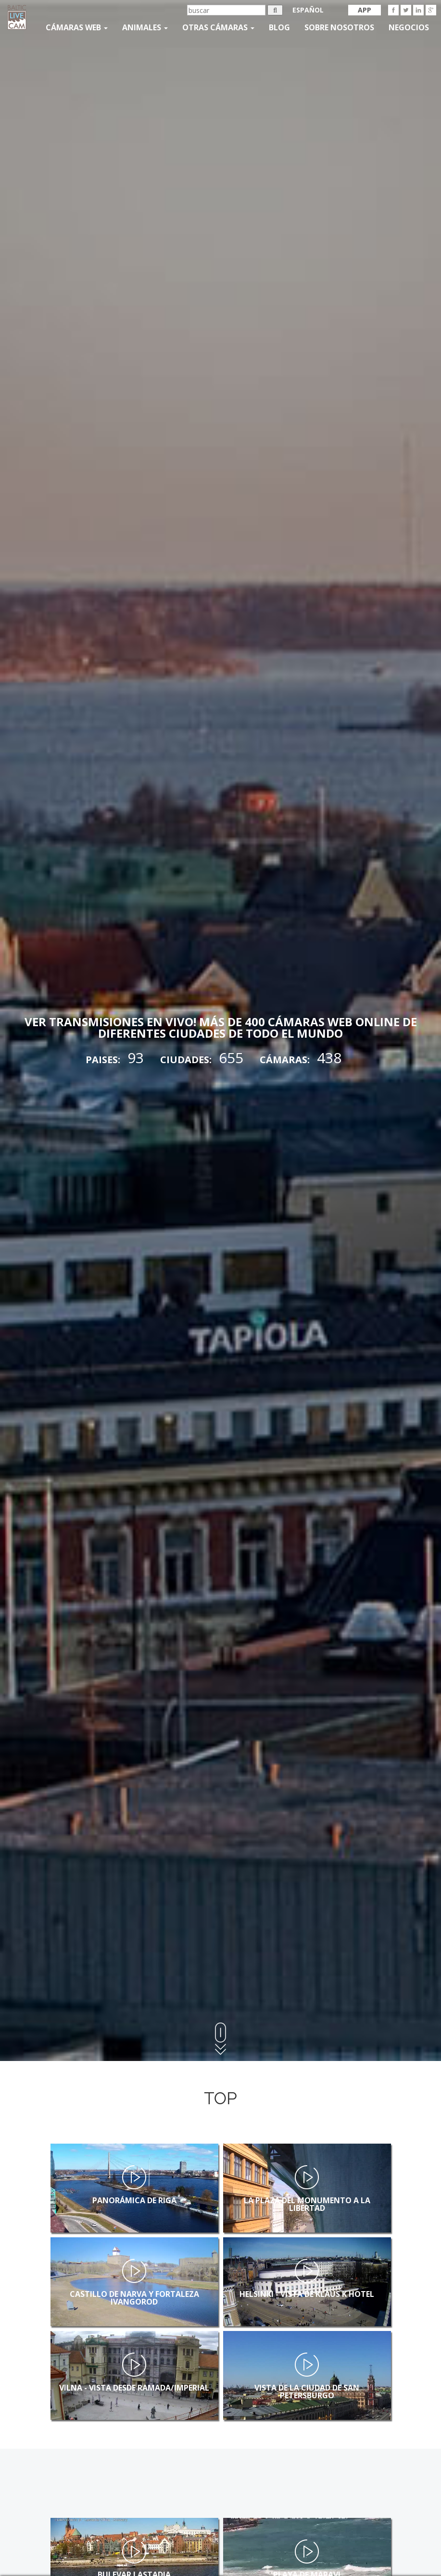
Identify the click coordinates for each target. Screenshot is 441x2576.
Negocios (409, 27)
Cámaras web (77, 27)
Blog (279, 27)
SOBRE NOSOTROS (339, 27)
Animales (145, 27)
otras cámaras (218, 27)
